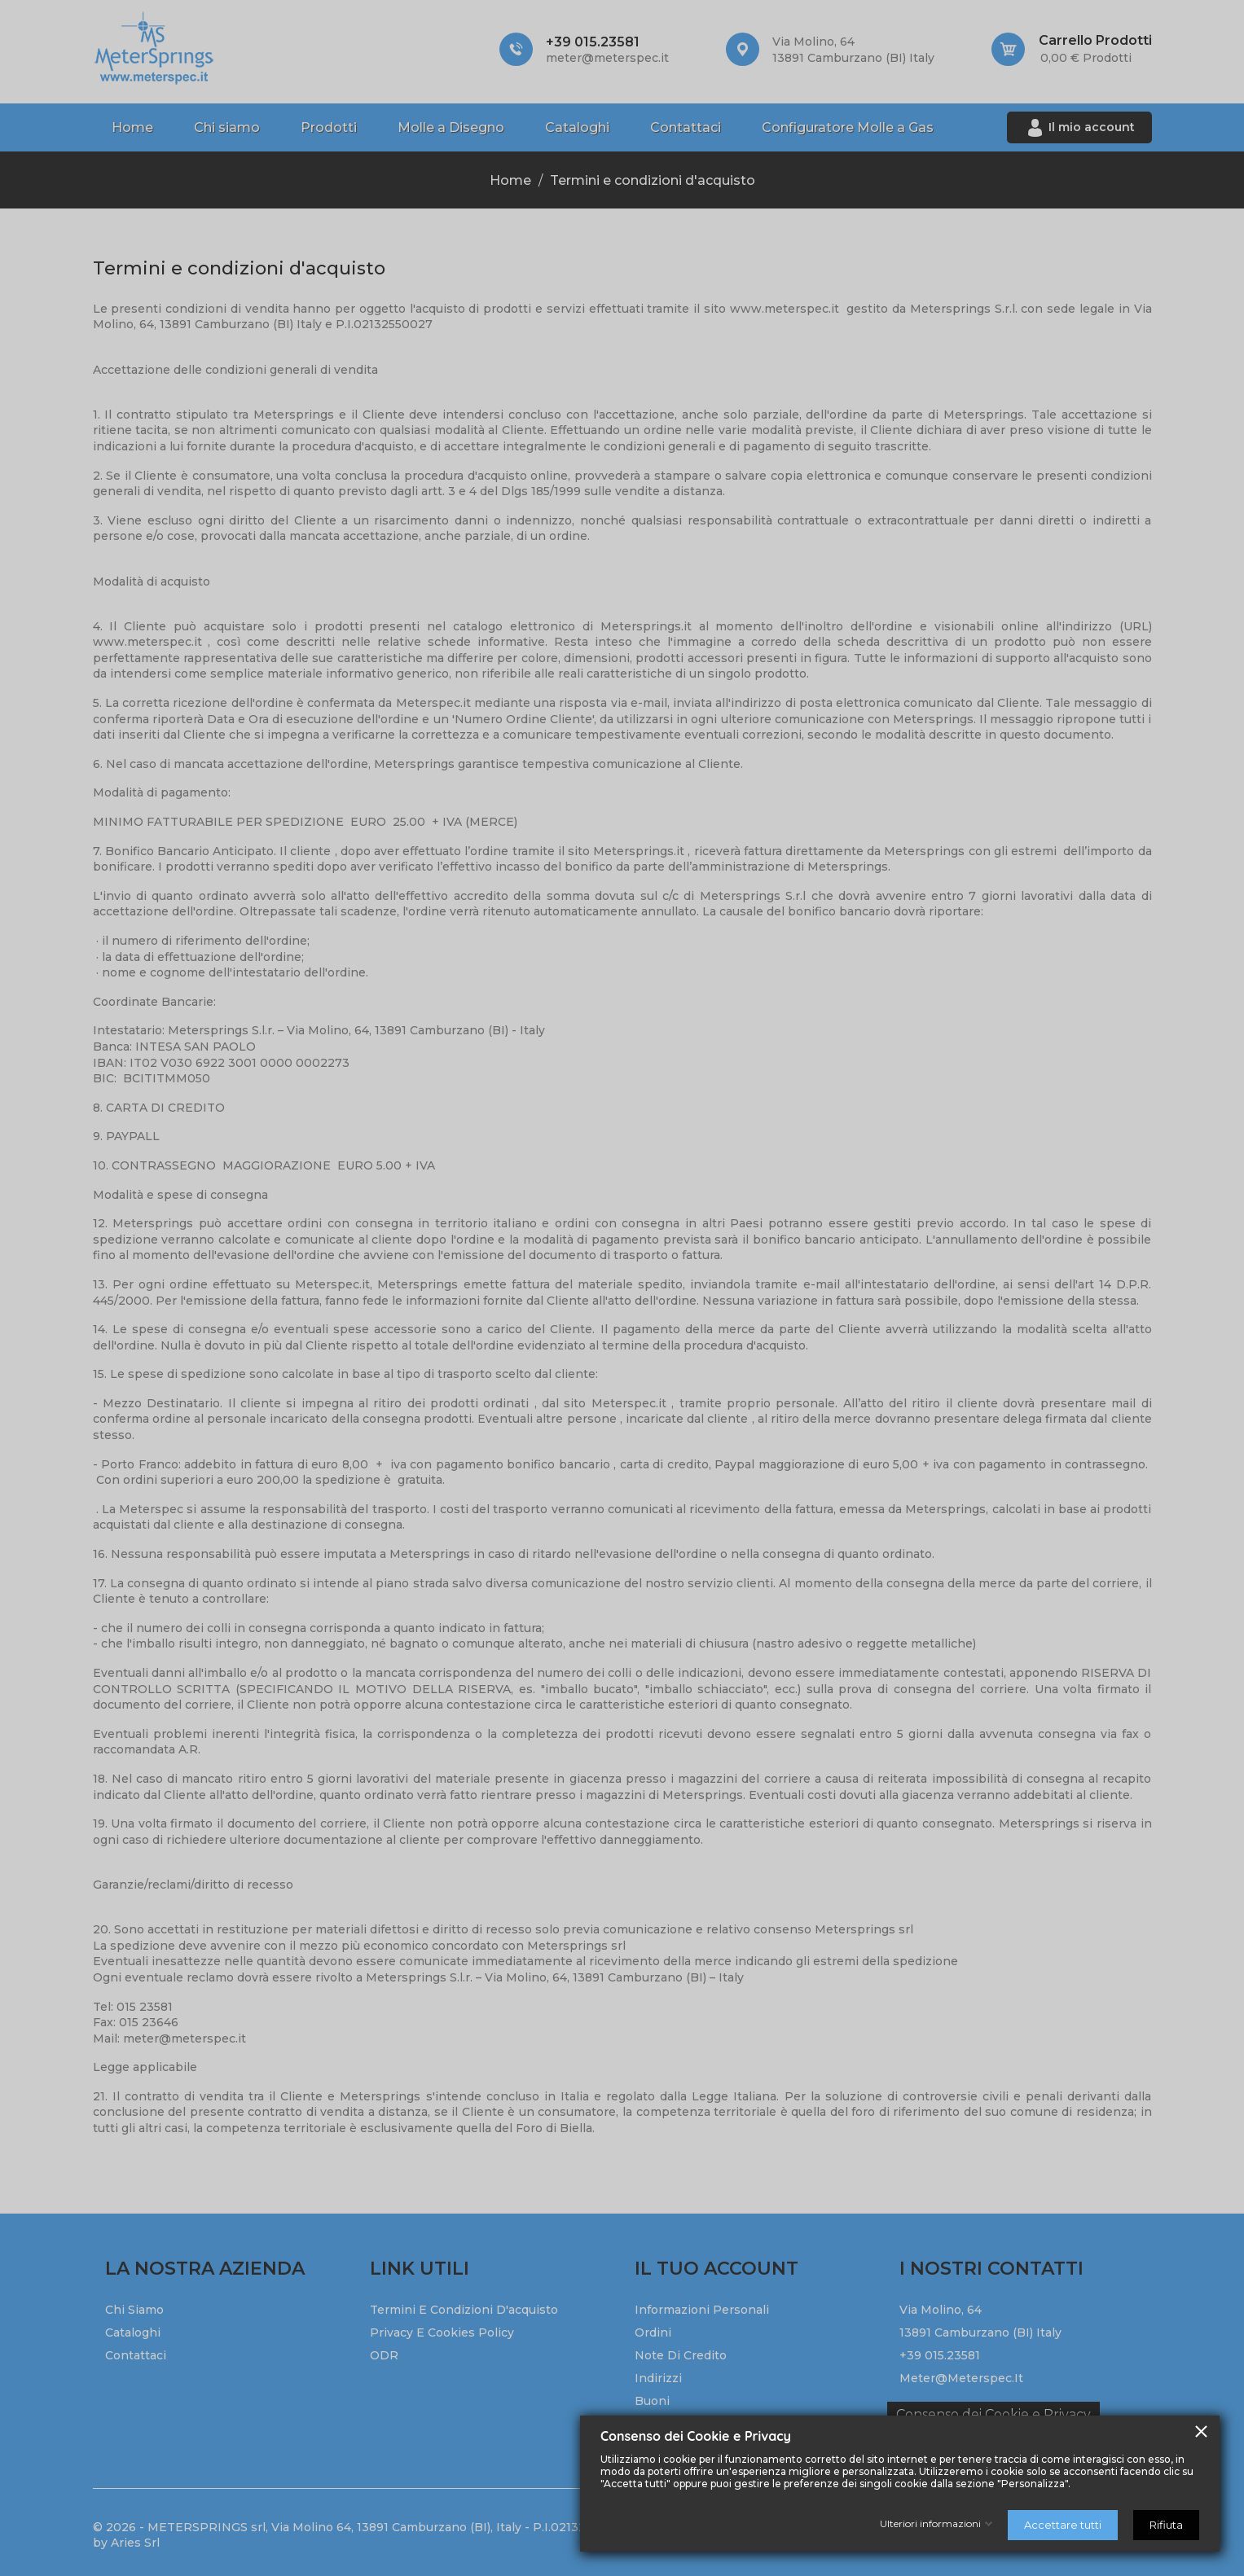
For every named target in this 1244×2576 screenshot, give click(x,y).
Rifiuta (1166, 2524)
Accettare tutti (1062, 2524)
